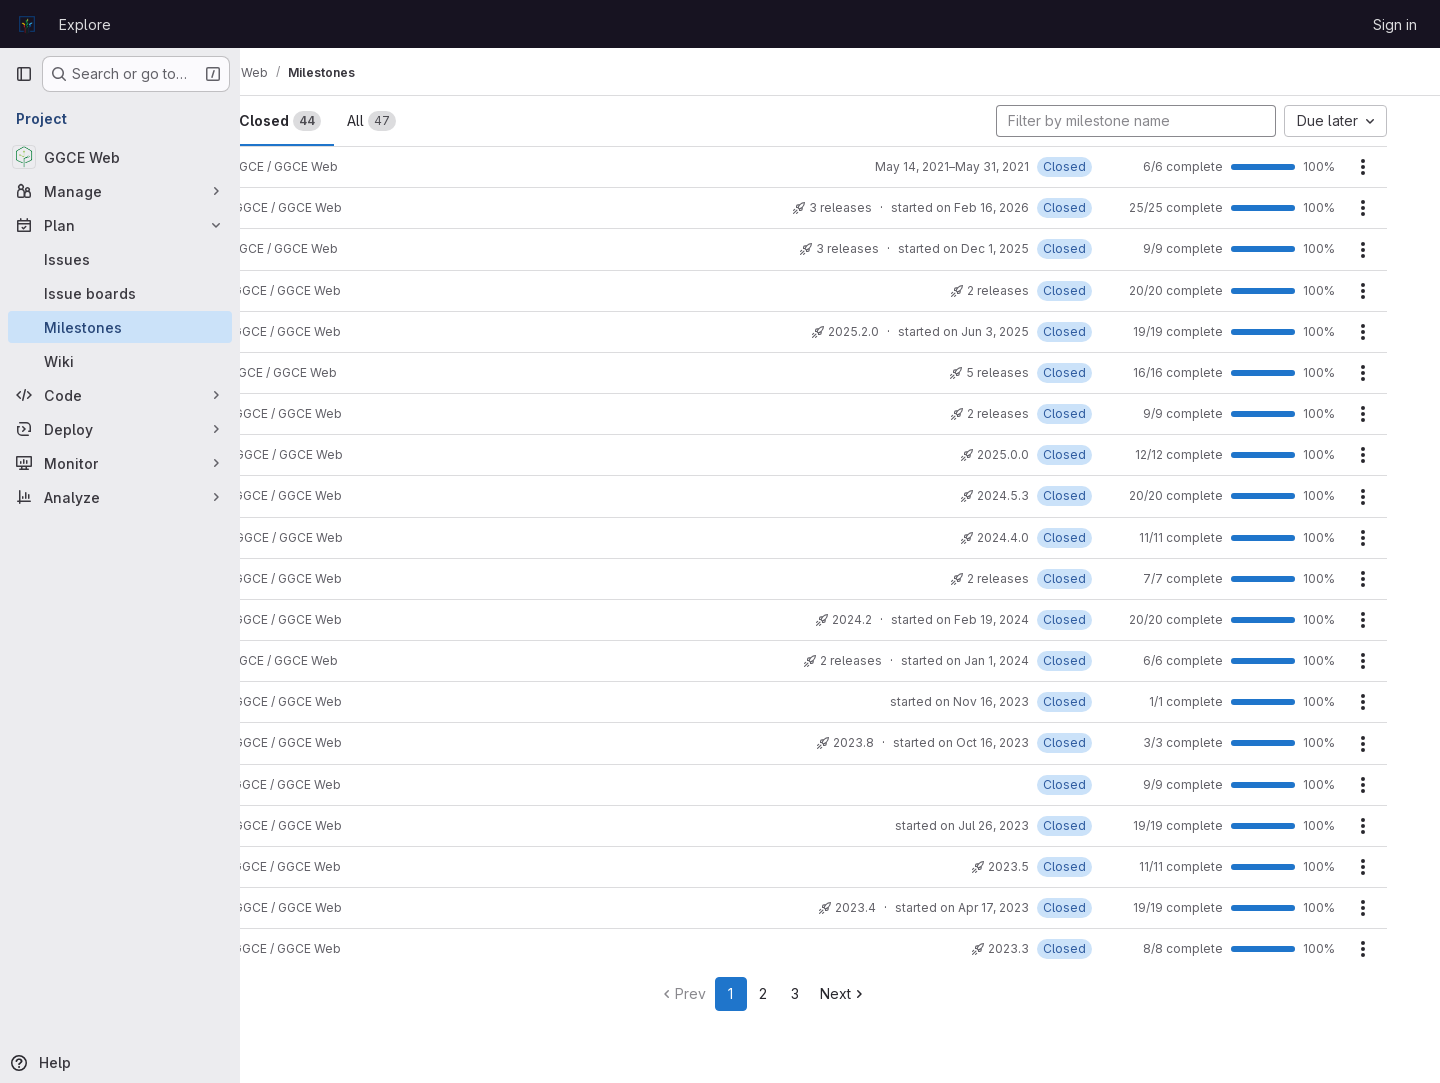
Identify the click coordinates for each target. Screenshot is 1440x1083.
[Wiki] (120, 361)
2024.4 (302, 537)
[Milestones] (120, 327)
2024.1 (299, 661)
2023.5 (301, 867)
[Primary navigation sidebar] (24, 74)
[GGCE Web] (120, 157)
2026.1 (299, 249)
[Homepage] (27, 24)
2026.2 (301, 208)
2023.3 (301, 949)
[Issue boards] (120, 293)
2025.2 (301, 331)
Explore (85, 24)
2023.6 (301, 825)
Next (920, 993)
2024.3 (301, 578)
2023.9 (301, 702)
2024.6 (302, 455)
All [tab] (496, 121)
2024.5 (301, 496)
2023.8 (301, 743)
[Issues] (120, 259)
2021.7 (299, 167)
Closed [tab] (405, 121)
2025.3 (301, 290)
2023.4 (301, 908)
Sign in (1395, 24)
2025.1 (299, 372)
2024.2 (301, 619)
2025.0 (301, 414)
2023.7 (301, 784)
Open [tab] (307, 121)
